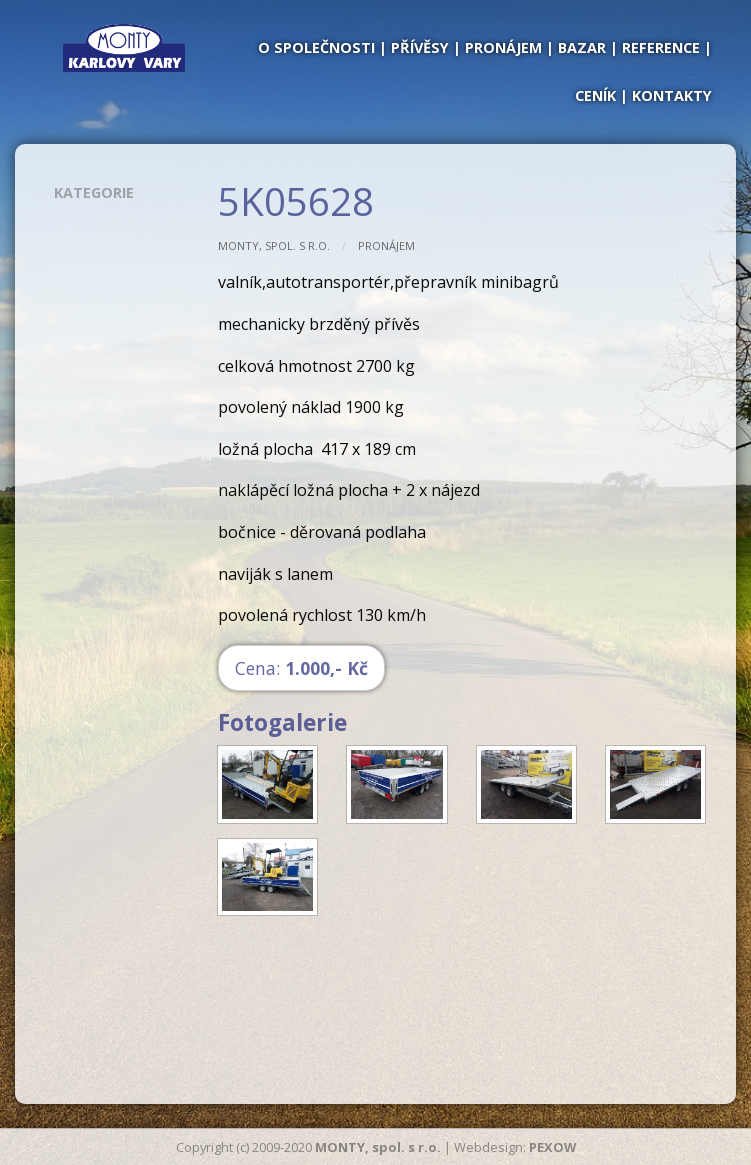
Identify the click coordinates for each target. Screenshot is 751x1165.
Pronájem (386, 245)
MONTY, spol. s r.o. (274, 245)
